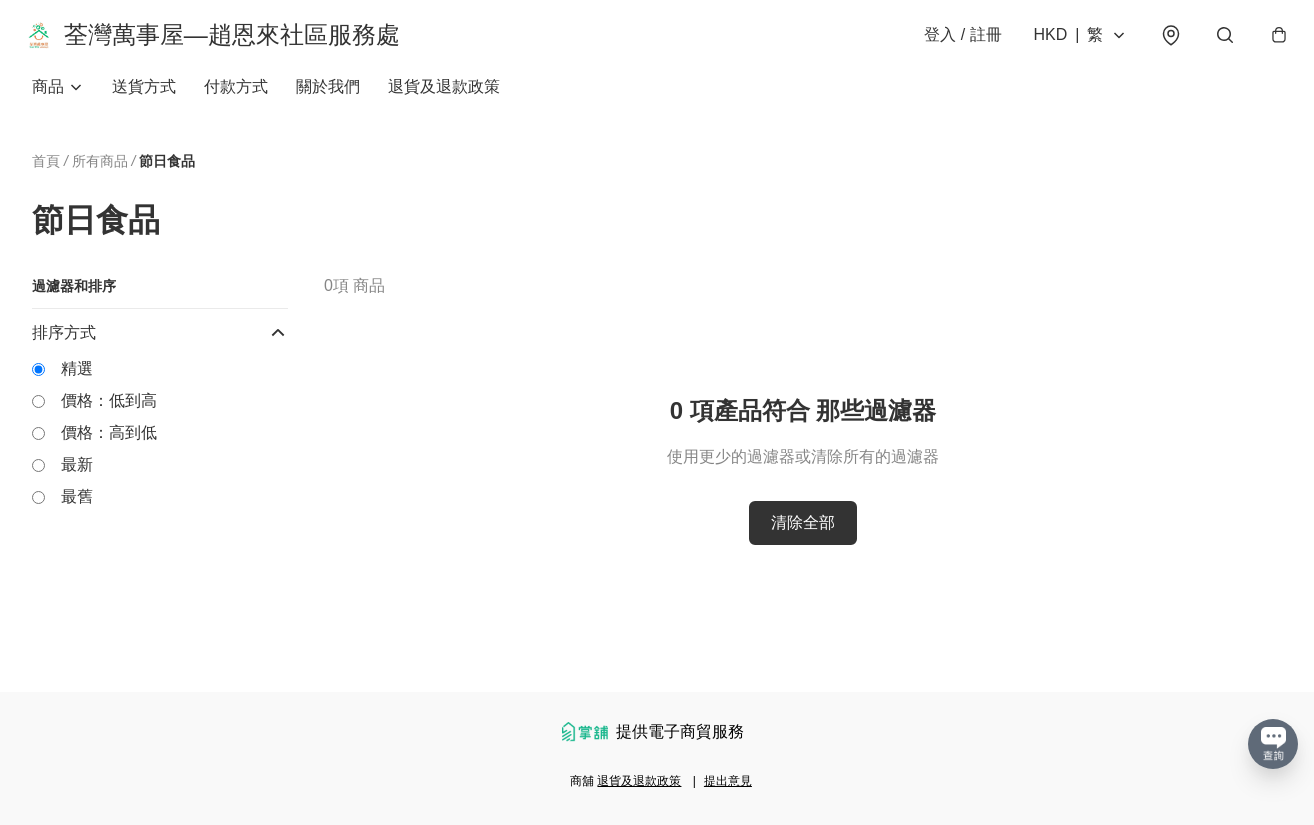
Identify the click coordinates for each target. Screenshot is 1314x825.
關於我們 (328, 99)
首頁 (46, 174)
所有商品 (100, 174)
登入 (953, 41)
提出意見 (728, 781)
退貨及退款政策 (444, 99)
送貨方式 (144, 99)
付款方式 (236, 99)
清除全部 (803, 536)
